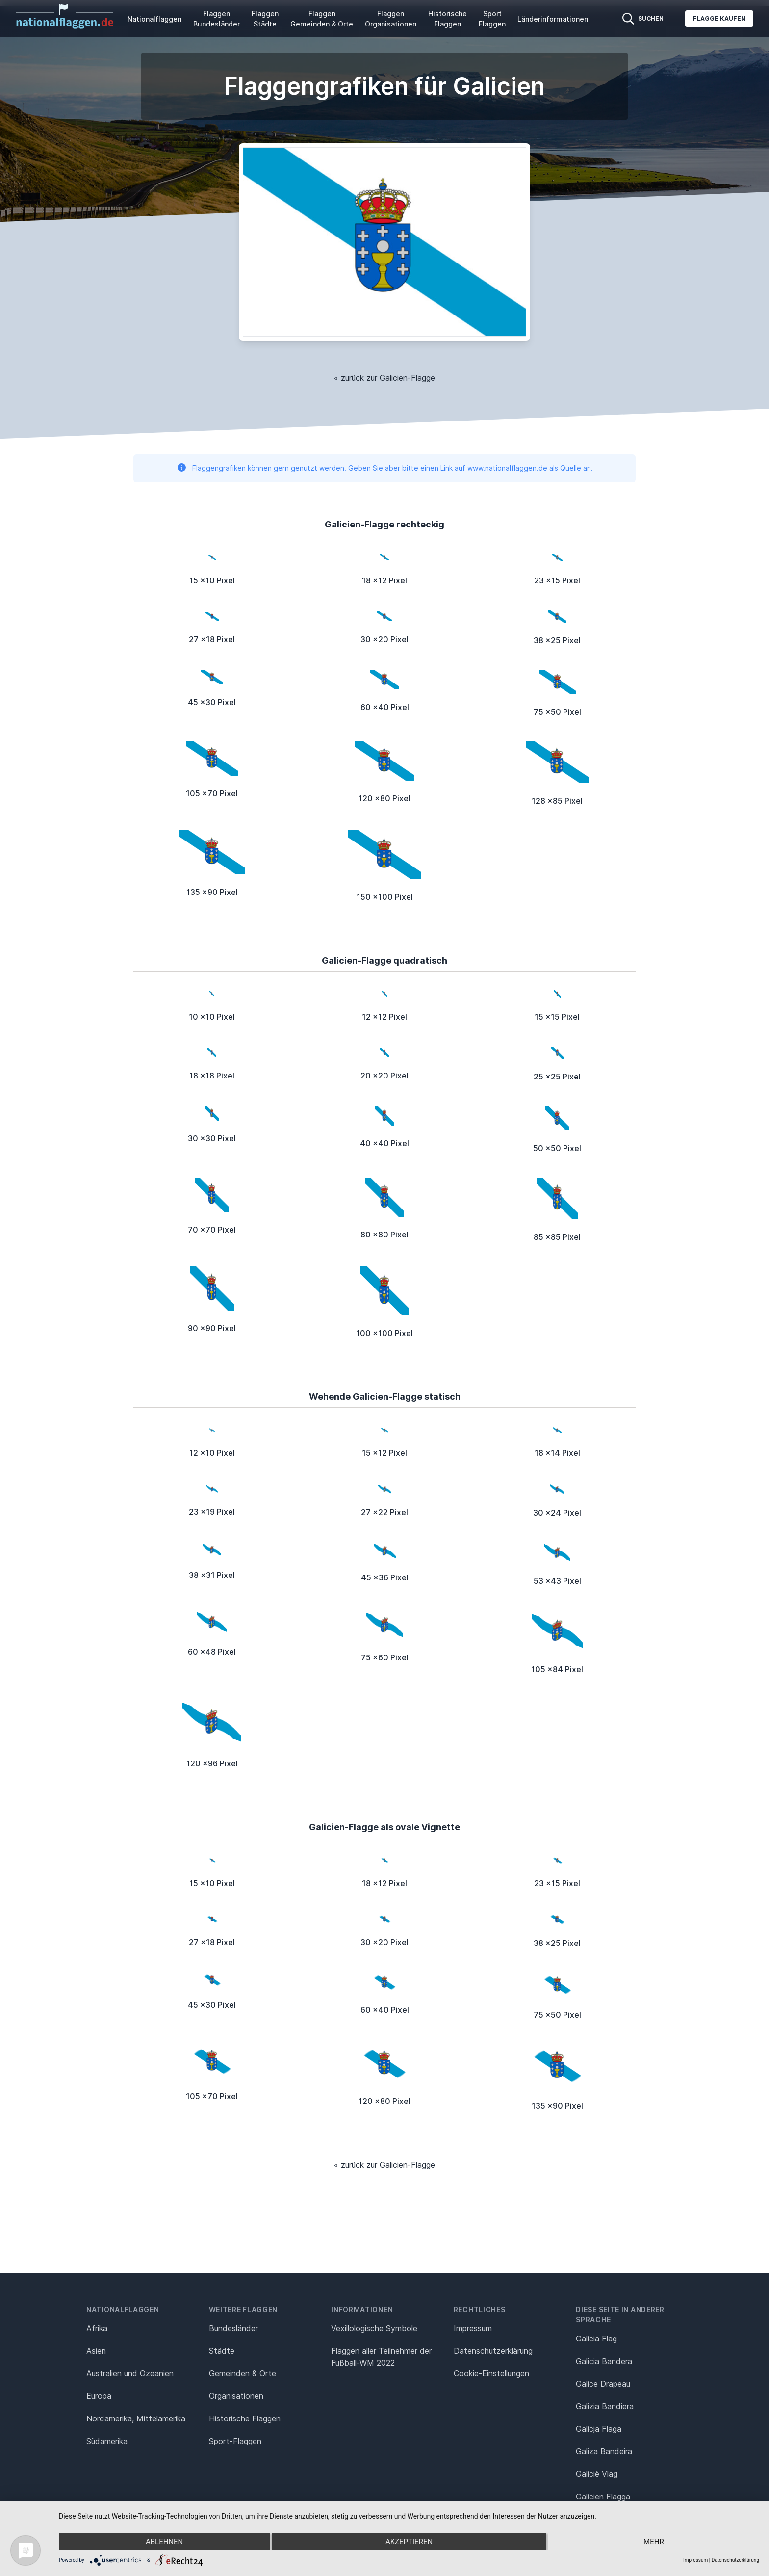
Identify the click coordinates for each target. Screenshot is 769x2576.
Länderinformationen (552, 19)
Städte (221, 2351)
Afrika (96, 2328)
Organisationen (236, 2396)
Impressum (473, 2328)
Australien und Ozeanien (130, 2373)
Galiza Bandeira (604, 2451)
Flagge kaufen (719, 18)
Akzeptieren (409, 2542)
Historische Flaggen (447, 18)
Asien (96, 2351)
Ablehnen (163, 2542)
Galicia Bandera (604, 2361)
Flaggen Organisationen (390, 18)
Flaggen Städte (265, 18)
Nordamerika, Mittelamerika (135, 2418)
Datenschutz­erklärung (493, 2351)
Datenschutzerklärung (735, 2560)
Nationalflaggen (154, 19)
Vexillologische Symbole (374, 2328)
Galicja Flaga (598, 2429)
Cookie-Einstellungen (491, 2373)
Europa (98, 2396)
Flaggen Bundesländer (216, 18)
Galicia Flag (596, 2338)
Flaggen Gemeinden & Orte (321, 18)
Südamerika (107, 2441)
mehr (654, 2542)
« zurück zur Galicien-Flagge (384, 378)
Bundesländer (233, 2328)
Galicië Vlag (596, 2474)
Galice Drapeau (603, 2384)
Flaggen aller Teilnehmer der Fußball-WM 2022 (381, 2356)
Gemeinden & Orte (242, 2373)
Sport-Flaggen (235, 2441)
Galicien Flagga (603, 2496)
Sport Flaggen (492, 18)
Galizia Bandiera (605, 2406)
